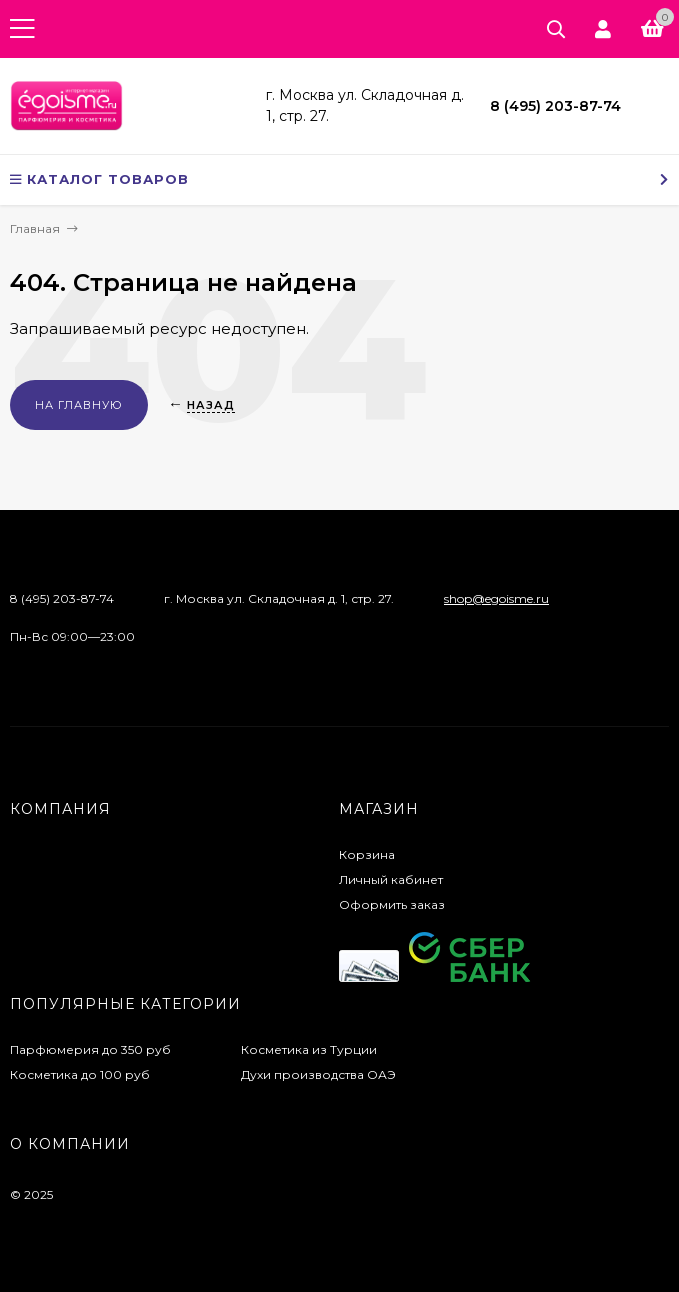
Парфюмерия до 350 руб (90, 1049)
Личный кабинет (391, 879)
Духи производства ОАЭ (318, 1074)
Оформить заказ (392, 904)
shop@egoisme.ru (496, 598)
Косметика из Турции (309, 1049)
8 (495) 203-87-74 (555, 106)
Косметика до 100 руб (80, 1074)
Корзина (367, 854)
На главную (79, 405)
